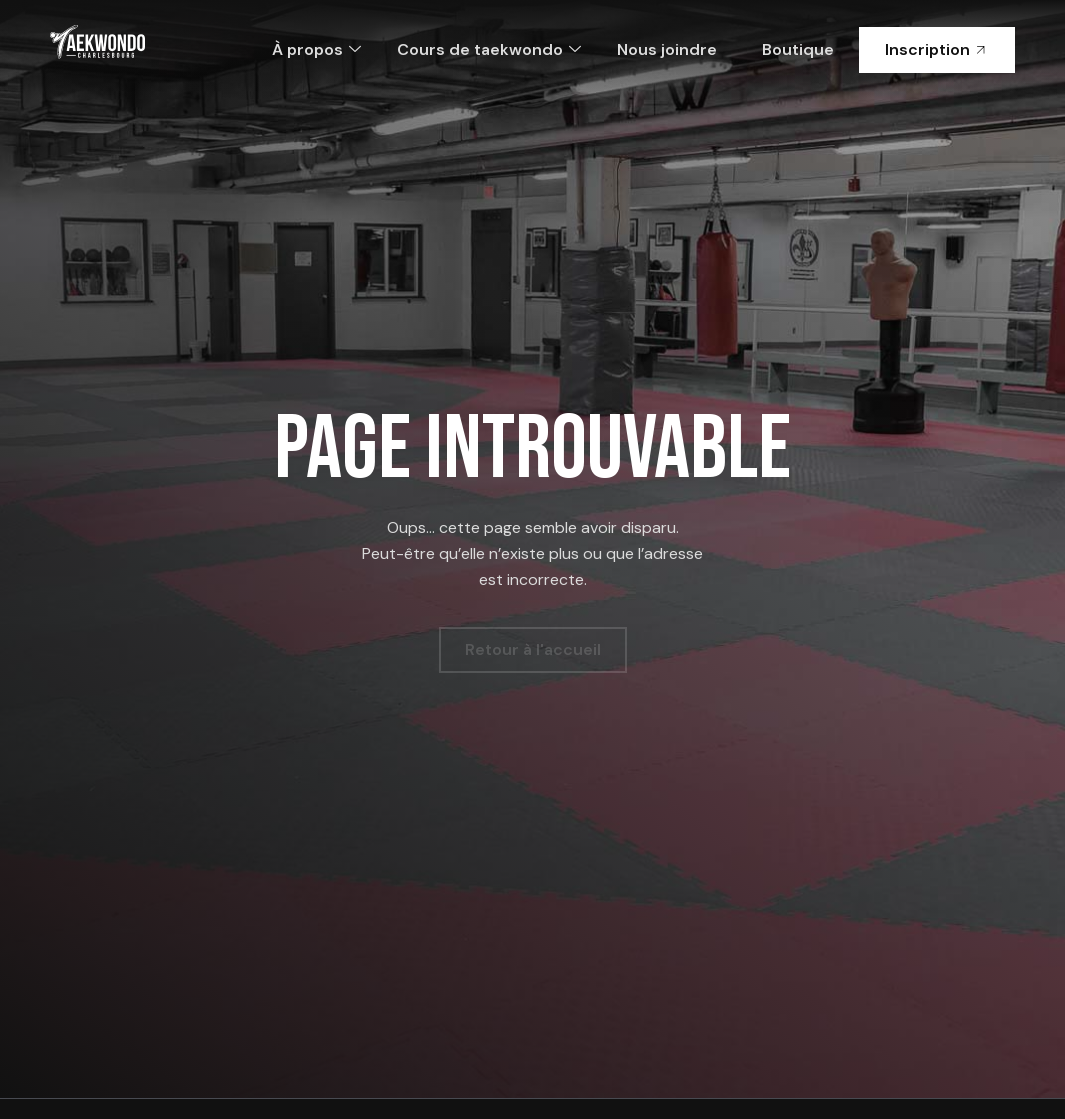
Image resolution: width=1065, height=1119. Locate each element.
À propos (316, 49)
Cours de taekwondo (489, 49)
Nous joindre (667, 49)
